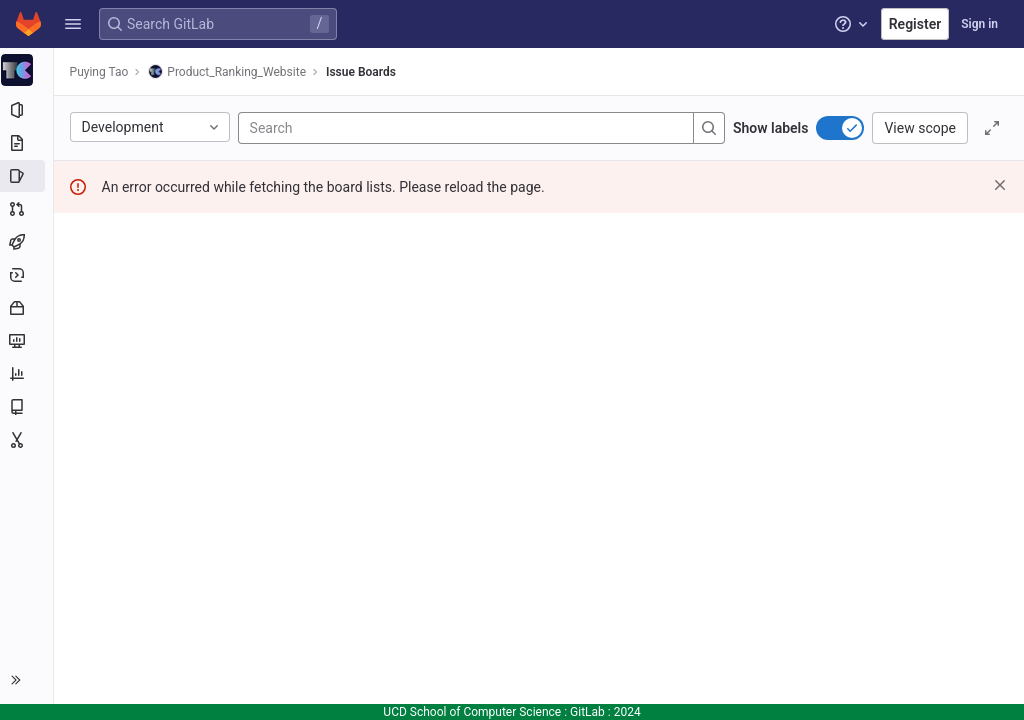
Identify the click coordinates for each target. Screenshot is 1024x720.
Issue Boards (363, 72)
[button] (73, 24)
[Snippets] (27, 440)
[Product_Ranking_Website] (28, 70)
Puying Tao (101, 72)
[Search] (372, 128)
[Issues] (27, 176)
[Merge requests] (27, 209)
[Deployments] (27, 275)
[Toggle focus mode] (992, 128)
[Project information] (27, 110)
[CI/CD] (27, 242)
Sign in (979, 24)
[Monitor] (27, 341)
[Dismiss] (1000, 185)
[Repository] (27, 143)
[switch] (840, 128)
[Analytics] (27, 374)
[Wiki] (27, 407)
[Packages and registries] (27, 308)
